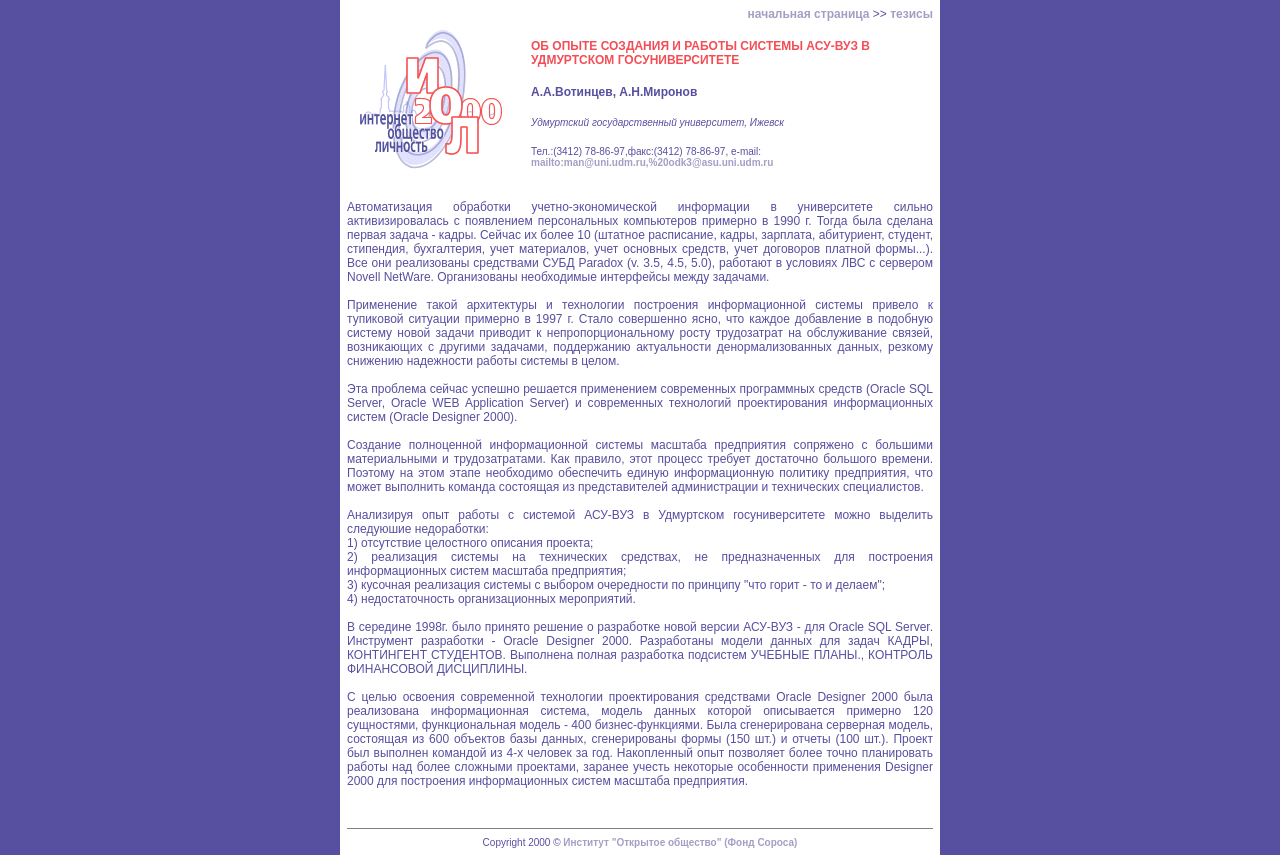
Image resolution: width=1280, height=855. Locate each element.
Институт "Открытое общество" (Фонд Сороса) (680, 842)
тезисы (911, 14)
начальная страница (809, 14)
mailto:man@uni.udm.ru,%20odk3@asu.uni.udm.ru (652, 162)
